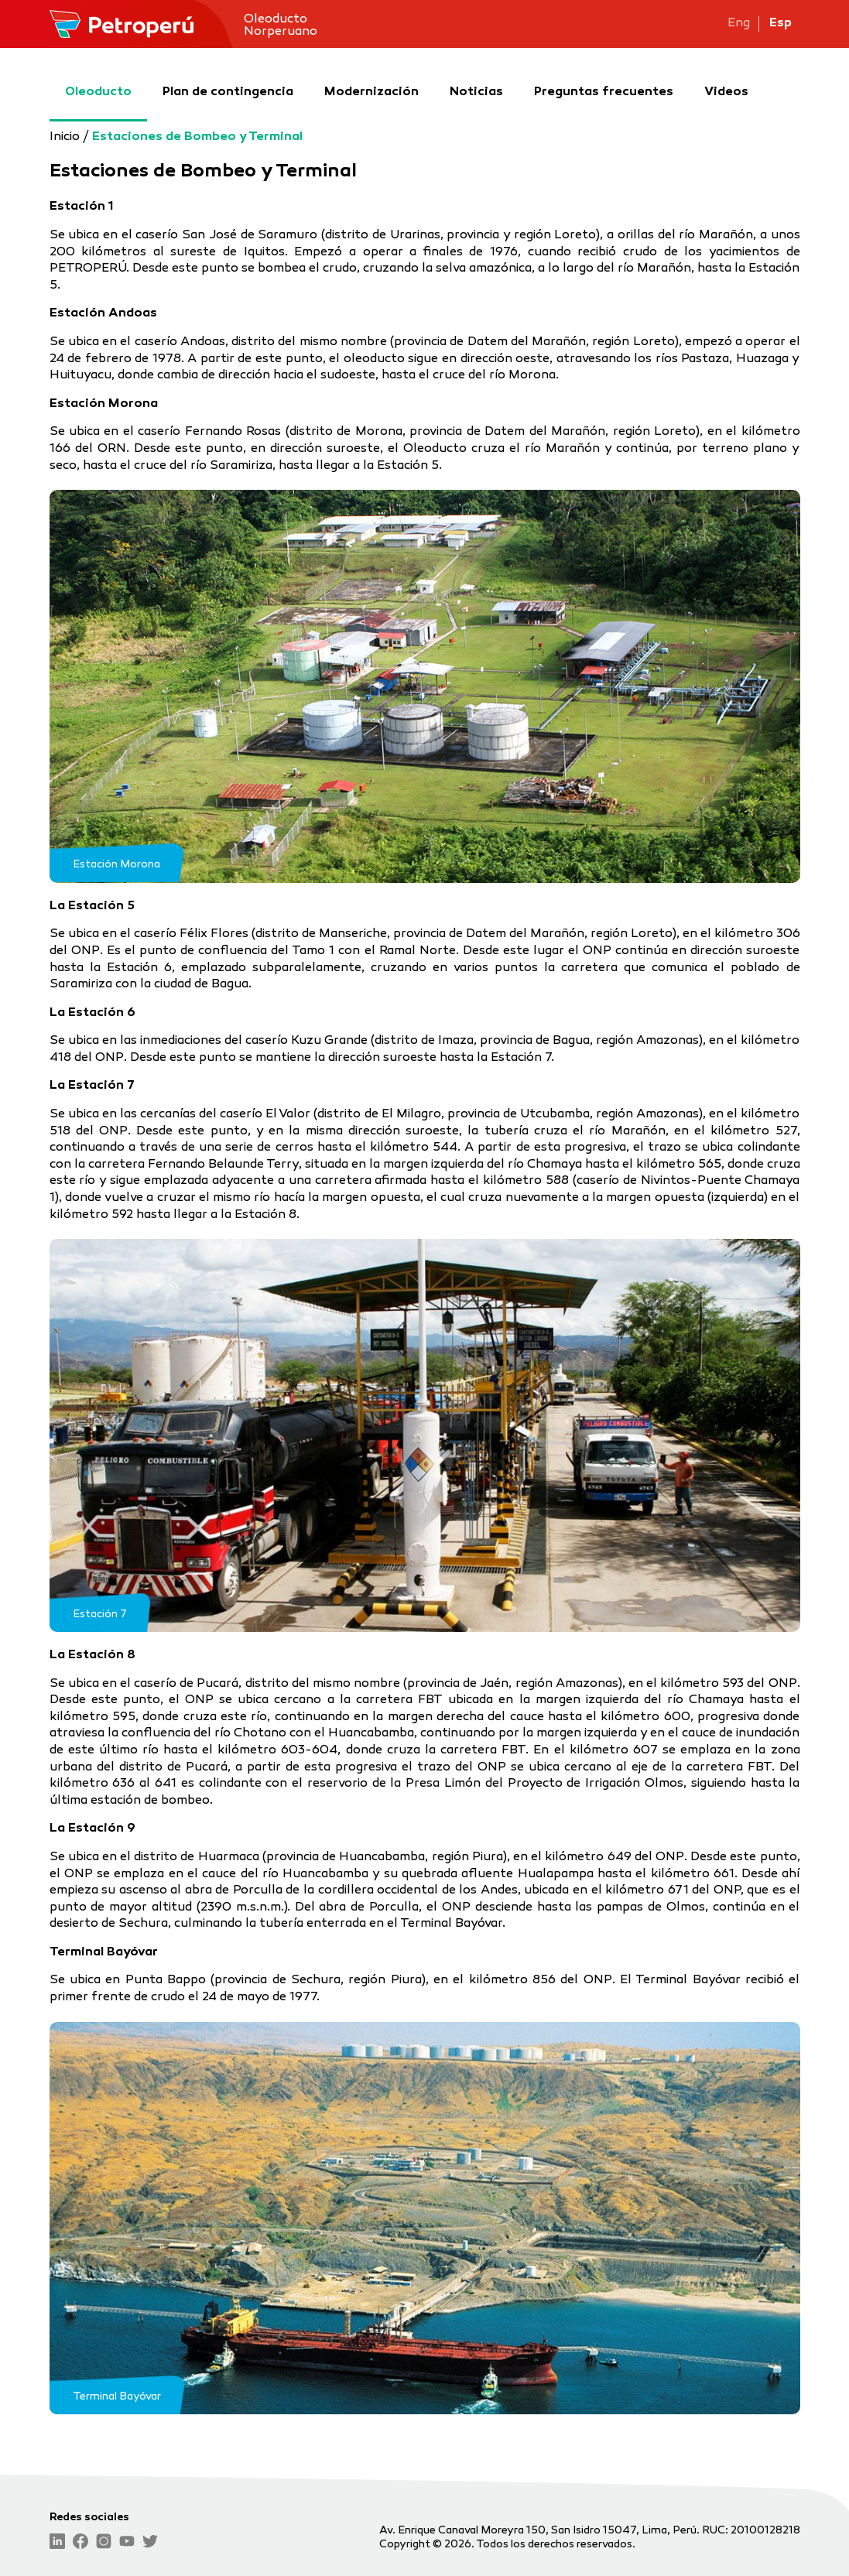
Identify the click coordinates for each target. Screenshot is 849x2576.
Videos (726, 77)
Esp (780, 23)
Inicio (65, 137)
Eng (738, 23)
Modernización (371, 77)
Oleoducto (98, 77)
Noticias (476, 77)
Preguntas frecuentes (603, 77)
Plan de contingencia (228, 77)
